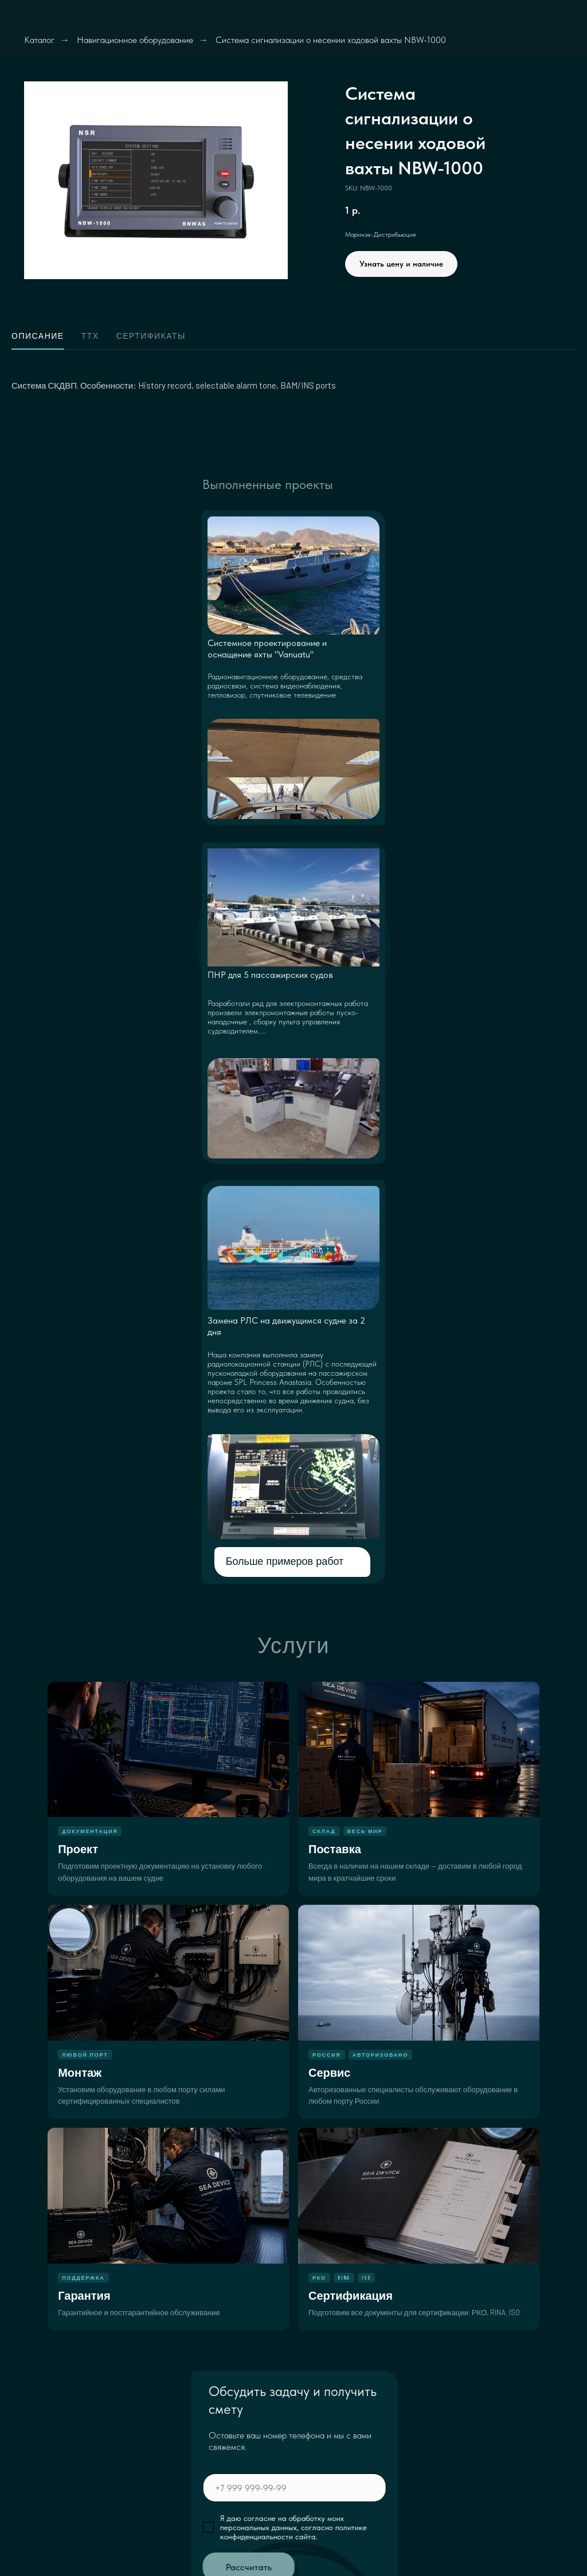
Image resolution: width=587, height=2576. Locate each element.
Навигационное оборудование (135, 39)
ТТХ (90, 335)
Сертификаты (151, 335)
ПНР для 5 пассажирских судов (270, 974)
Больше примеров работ (285, 1561)
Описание (37, 335)
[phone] (341, 2487)
